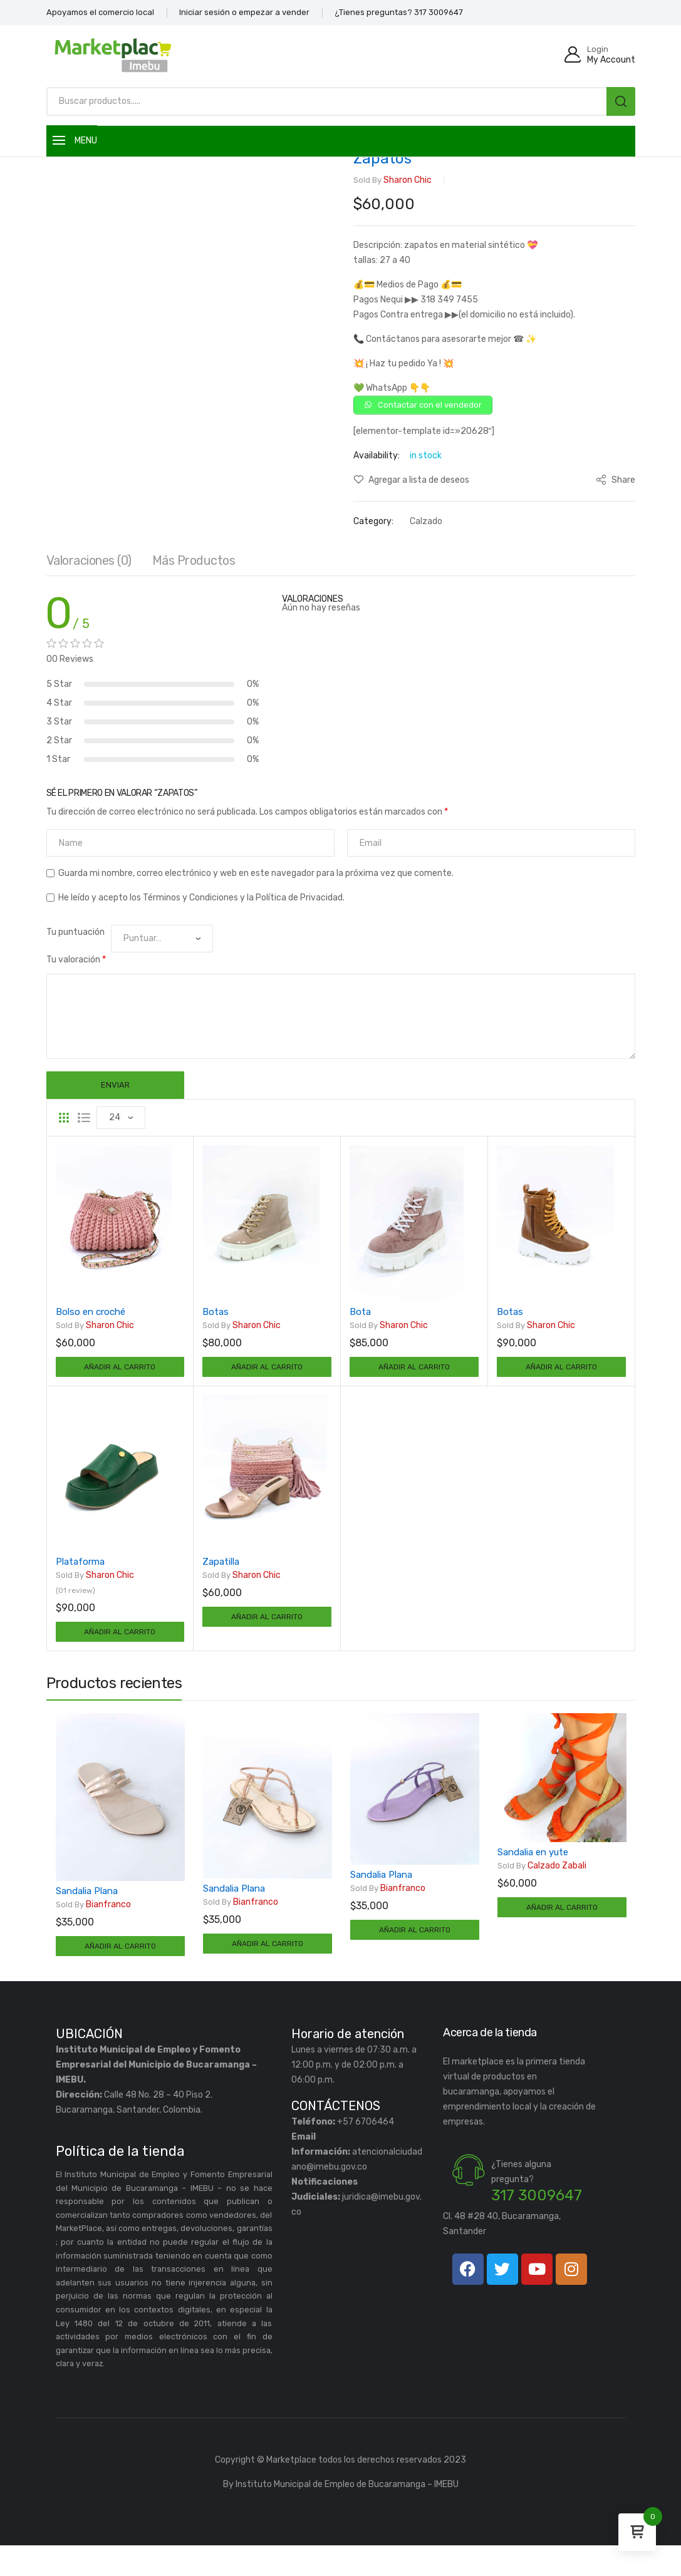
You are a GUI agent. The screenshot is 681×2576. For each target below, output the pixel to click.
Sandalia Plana (87, 1917)
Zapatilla (220, 1582)
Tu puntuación (75, 947)
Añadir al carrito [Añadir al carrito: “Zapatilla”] (267, 1639)
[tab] (89, 579)
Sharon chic (392, 180)
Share (615, 483)
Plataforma (80, 1582)
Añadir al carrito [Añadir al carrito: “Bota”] (414, 1384)
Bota (360, 1327)
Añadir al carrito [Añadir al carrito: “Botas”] (267, 1384)
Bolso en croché (90, 1327)
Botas (215, 1327)
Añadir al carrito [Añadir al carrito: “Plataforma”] (119, 1654)
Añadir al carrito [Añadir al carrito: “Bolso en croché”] (119, 1384)
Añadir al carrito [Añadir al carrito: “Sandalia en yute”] (562, 1935)
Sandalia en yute (532, 1877)
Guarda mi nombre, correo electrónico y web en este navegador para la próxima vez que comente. (256, 889)
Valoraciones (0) (89, 576)
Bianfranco (93, 1931)
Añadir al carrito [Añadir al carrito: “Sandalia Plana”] (120, 1974)
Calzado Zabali (541, 1891)
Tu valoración (76, 975)
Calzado (426, 525)
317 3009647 (536, 2226)
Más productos (194, 576)
